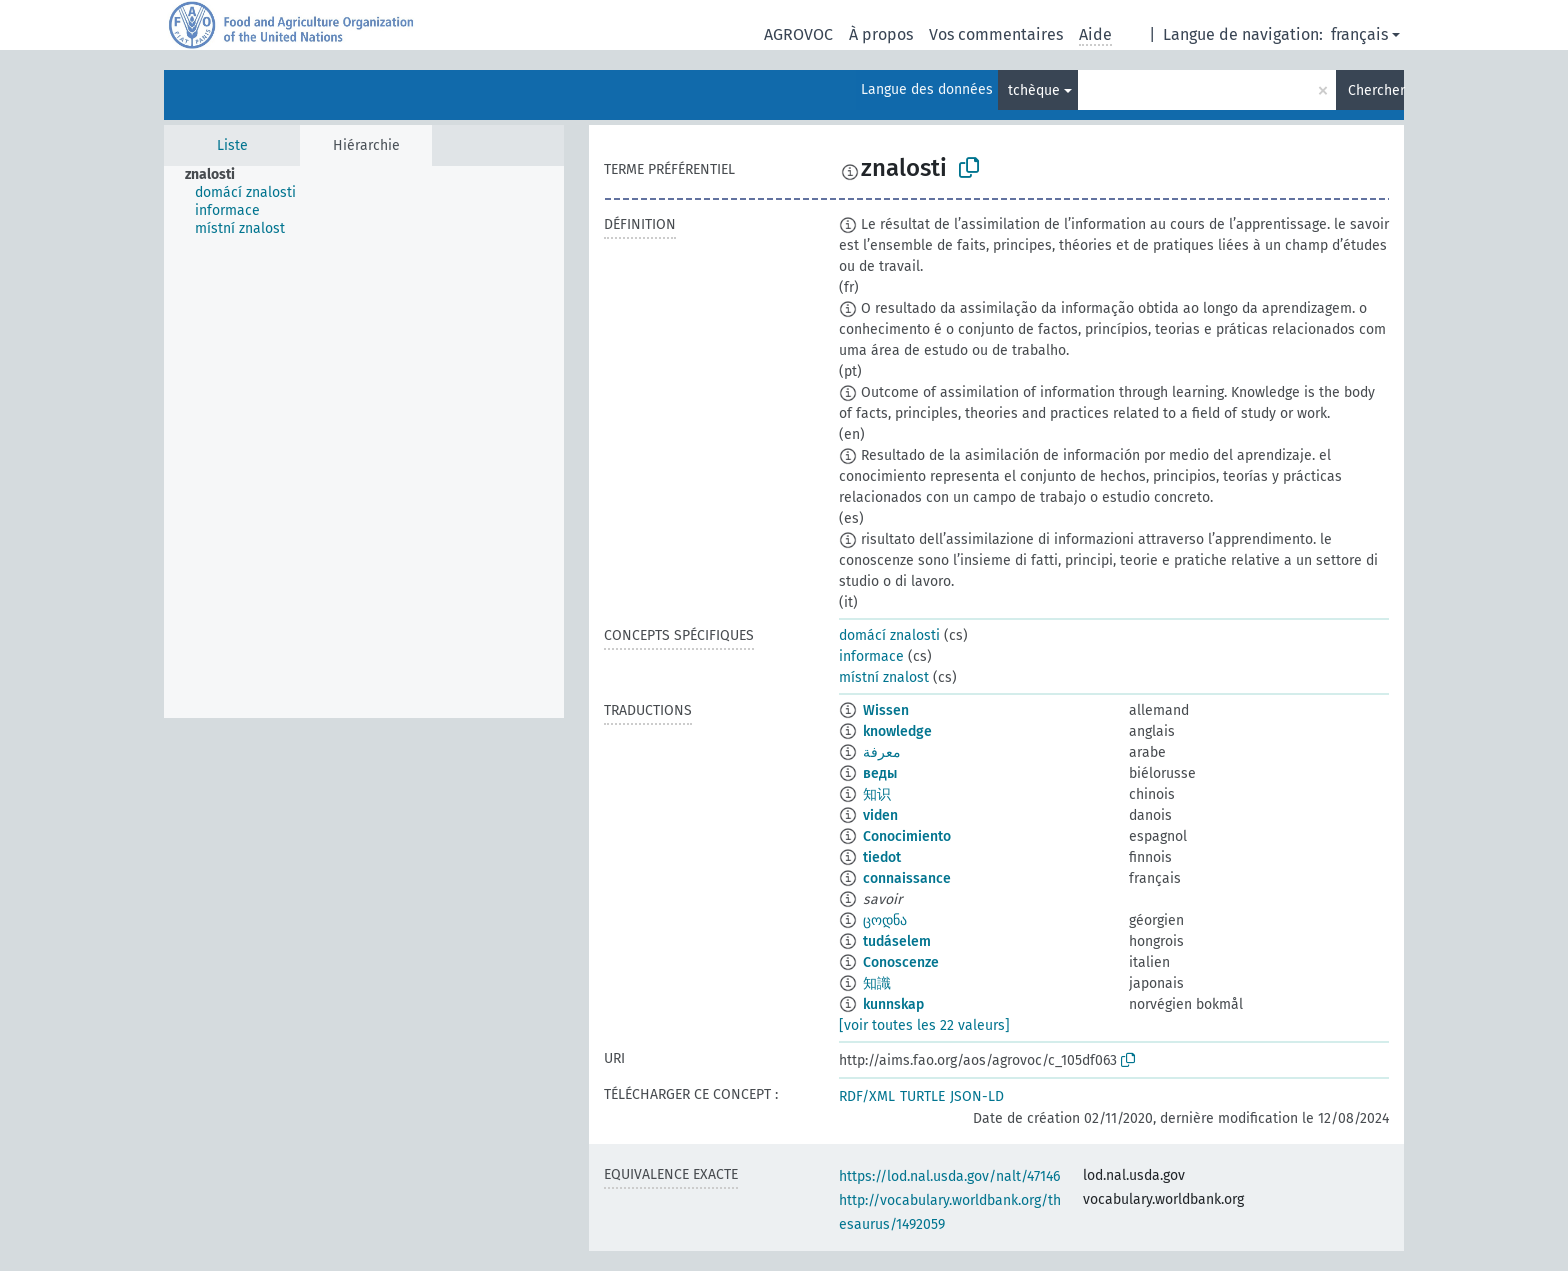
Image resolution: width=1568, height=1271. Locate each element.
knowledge (897, 731)
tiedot (882, 857)
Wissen (886, 710)
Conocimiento (907, 836)
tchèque (1034, 90)
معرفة (882, 752)
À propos (881, 34)
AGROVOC (798, 34)
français (1359, 34)
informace (871, 656)
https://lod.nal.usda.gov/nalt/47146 (949, 1176)
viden (880, 815)
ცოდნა (885, 920)
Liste (232, 145)
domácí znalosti (889, 635)
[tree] (364, 442)
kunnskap (893, 1004)
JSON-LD (977, 1096)
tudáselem (897, 941)
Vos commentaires (996, 34)
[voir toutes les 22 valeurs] (924, 1025)
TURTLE (922, 1096)
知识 (877, 794)
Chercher (1376, 90)
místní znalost (884, 677)
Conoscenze (901, 962)
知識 (877, 983)
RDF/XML (867, 1096)
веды (880, 773)
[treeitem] (218, 175)
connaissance (907, 878)
